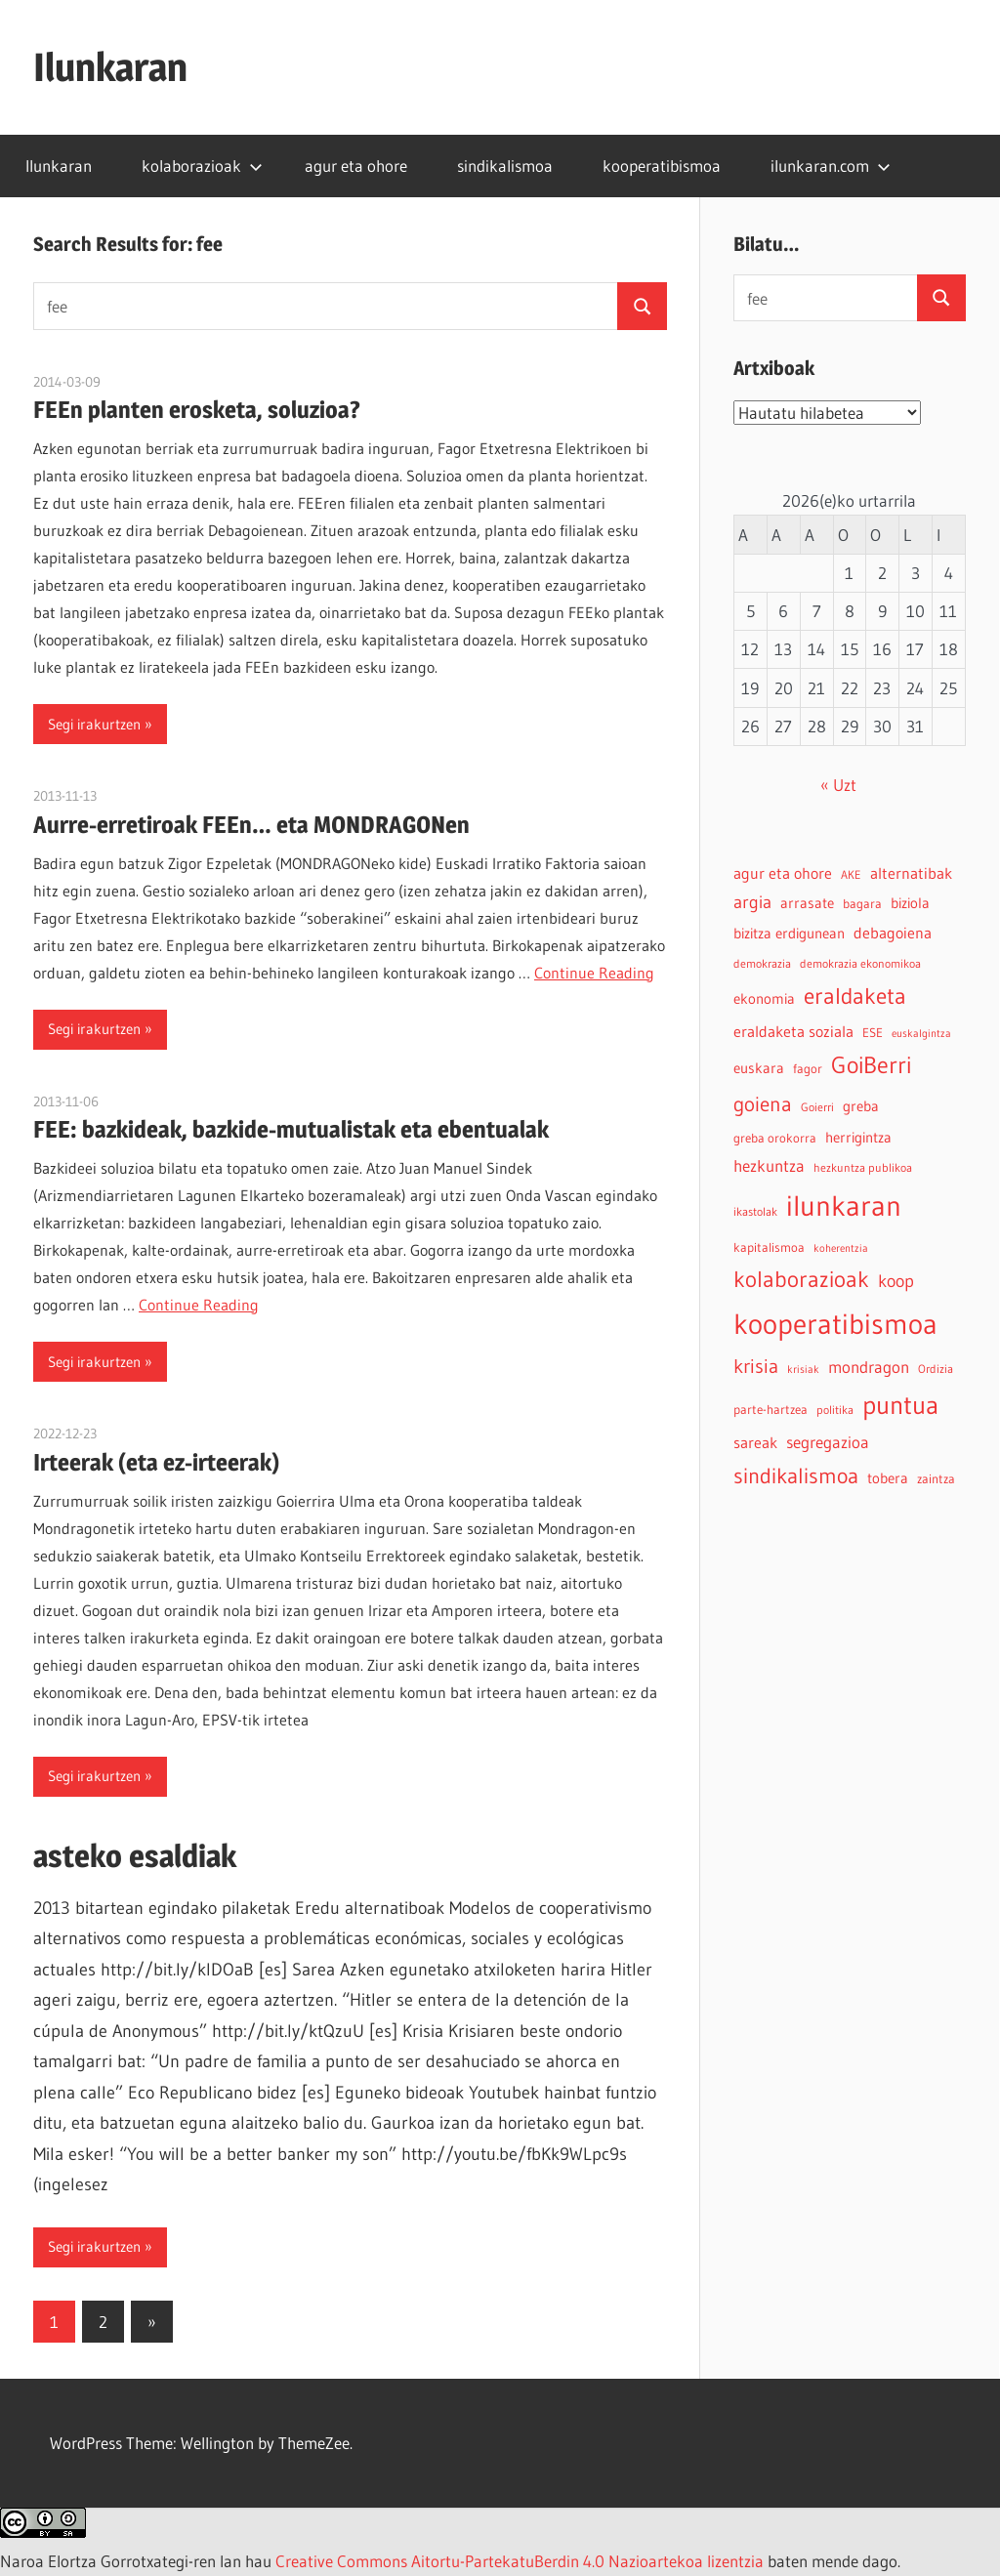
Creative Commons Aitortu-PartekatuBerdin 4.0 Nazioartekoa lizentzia (519, 2561)
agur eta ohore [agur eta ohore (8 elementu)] (782, 873)
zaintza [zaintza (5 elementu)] (936, 1479)
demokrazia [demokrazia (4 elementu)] (762, 963)
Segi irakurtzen (94, 724)
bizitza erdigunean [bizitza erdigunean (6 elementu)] (789, 933)
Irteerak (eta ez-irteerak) (156, 1462)
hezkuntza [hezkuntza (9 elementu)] (769, 1166)
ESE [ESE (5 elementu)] (872, 1032)
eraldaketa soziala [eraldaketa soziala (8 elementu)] (793, 1031)
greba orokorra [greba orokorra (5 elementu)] (774, 1138)
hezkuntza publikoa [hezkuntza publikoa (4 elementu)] (862, 1167)
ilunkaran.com (831, 165)
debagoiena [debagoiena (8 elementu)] (893, 932)
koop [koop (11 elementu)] (896, 1280)
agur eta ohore (356, 165)
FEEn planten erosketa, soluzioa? (196, 409)
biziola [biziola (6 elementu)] (910, 903)
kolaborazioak (202, 165)
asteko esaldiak (134, 1856)
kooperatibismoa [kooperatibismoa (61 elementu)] (835, 1324)
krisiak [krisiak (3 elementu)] (803, 1369)
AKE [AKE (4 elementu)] (851, 874)
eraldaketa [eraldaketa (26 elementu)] (855, 995)
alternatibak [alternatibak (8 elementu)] (911, 873)
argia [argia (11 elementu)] (752, 902)
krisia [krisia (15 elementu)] (755, 1366)
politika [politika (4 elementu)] (835, 1409)
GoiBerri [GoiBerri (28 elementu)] (871, 1065)
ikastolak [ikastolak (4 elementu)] (755, 1211)
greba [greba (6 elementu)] (861, 1106)
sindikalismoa (505, 165)
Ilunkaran (110, 67)
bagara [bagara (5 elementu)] (862, 903)
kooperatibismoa (662, 165)
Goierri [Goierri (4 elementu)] (817, 1107)
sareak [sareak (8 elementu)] (755, 1442)
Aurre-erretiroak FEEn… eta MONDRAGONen (251, 824)
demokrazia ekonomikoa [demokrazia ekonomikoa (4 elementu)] (860, 963)
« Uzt (838, 784)
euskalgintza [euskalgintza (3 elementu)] (921, 1033)
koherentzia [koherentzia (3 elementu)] (840, 1248)
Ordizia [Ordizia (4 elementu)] (935, 1368)
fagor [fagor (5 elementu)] (807, 1068)
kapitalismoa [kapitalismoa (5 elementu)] (769, 1247)
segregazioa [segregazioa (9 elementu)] (827, 1442)
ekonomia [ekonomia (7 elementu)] (764, 998)
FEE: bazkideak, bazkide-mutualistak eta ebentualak (291, 1129)
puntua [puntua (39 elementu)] (900, 1405)
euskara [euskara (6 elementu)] (758, 1068)
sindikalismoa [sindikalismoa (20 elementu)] (795, 1476)
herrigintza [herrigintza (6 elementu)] (858, 1137)
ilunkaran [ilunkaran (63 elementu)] (843, 1205)
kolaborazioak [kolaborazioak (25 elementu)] (801, 1279)
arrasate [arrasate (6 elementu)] (807, 903)
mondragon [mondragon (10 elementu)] (868, 1367)
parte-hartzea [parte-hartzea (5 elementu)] (770, 1409)
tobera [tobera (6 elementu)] (887, 1478)
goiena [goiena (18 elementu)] (762, 1104)
